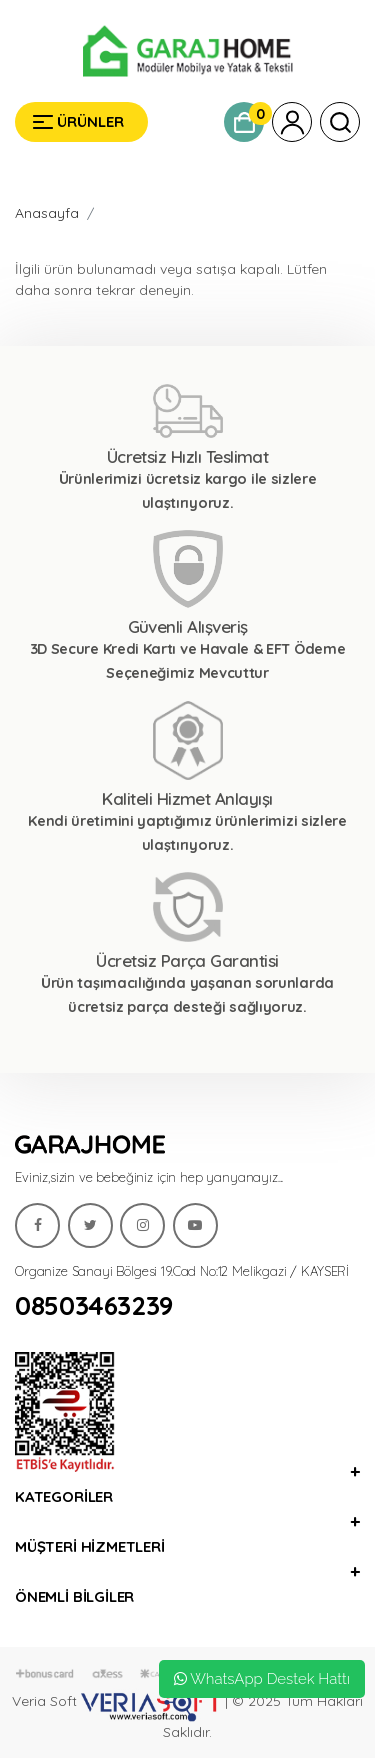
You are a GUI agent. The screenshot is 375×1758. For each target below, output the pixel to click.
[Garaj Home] (187, 51)
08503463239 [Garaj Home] (94, 1306)
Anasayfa (47, 213)
